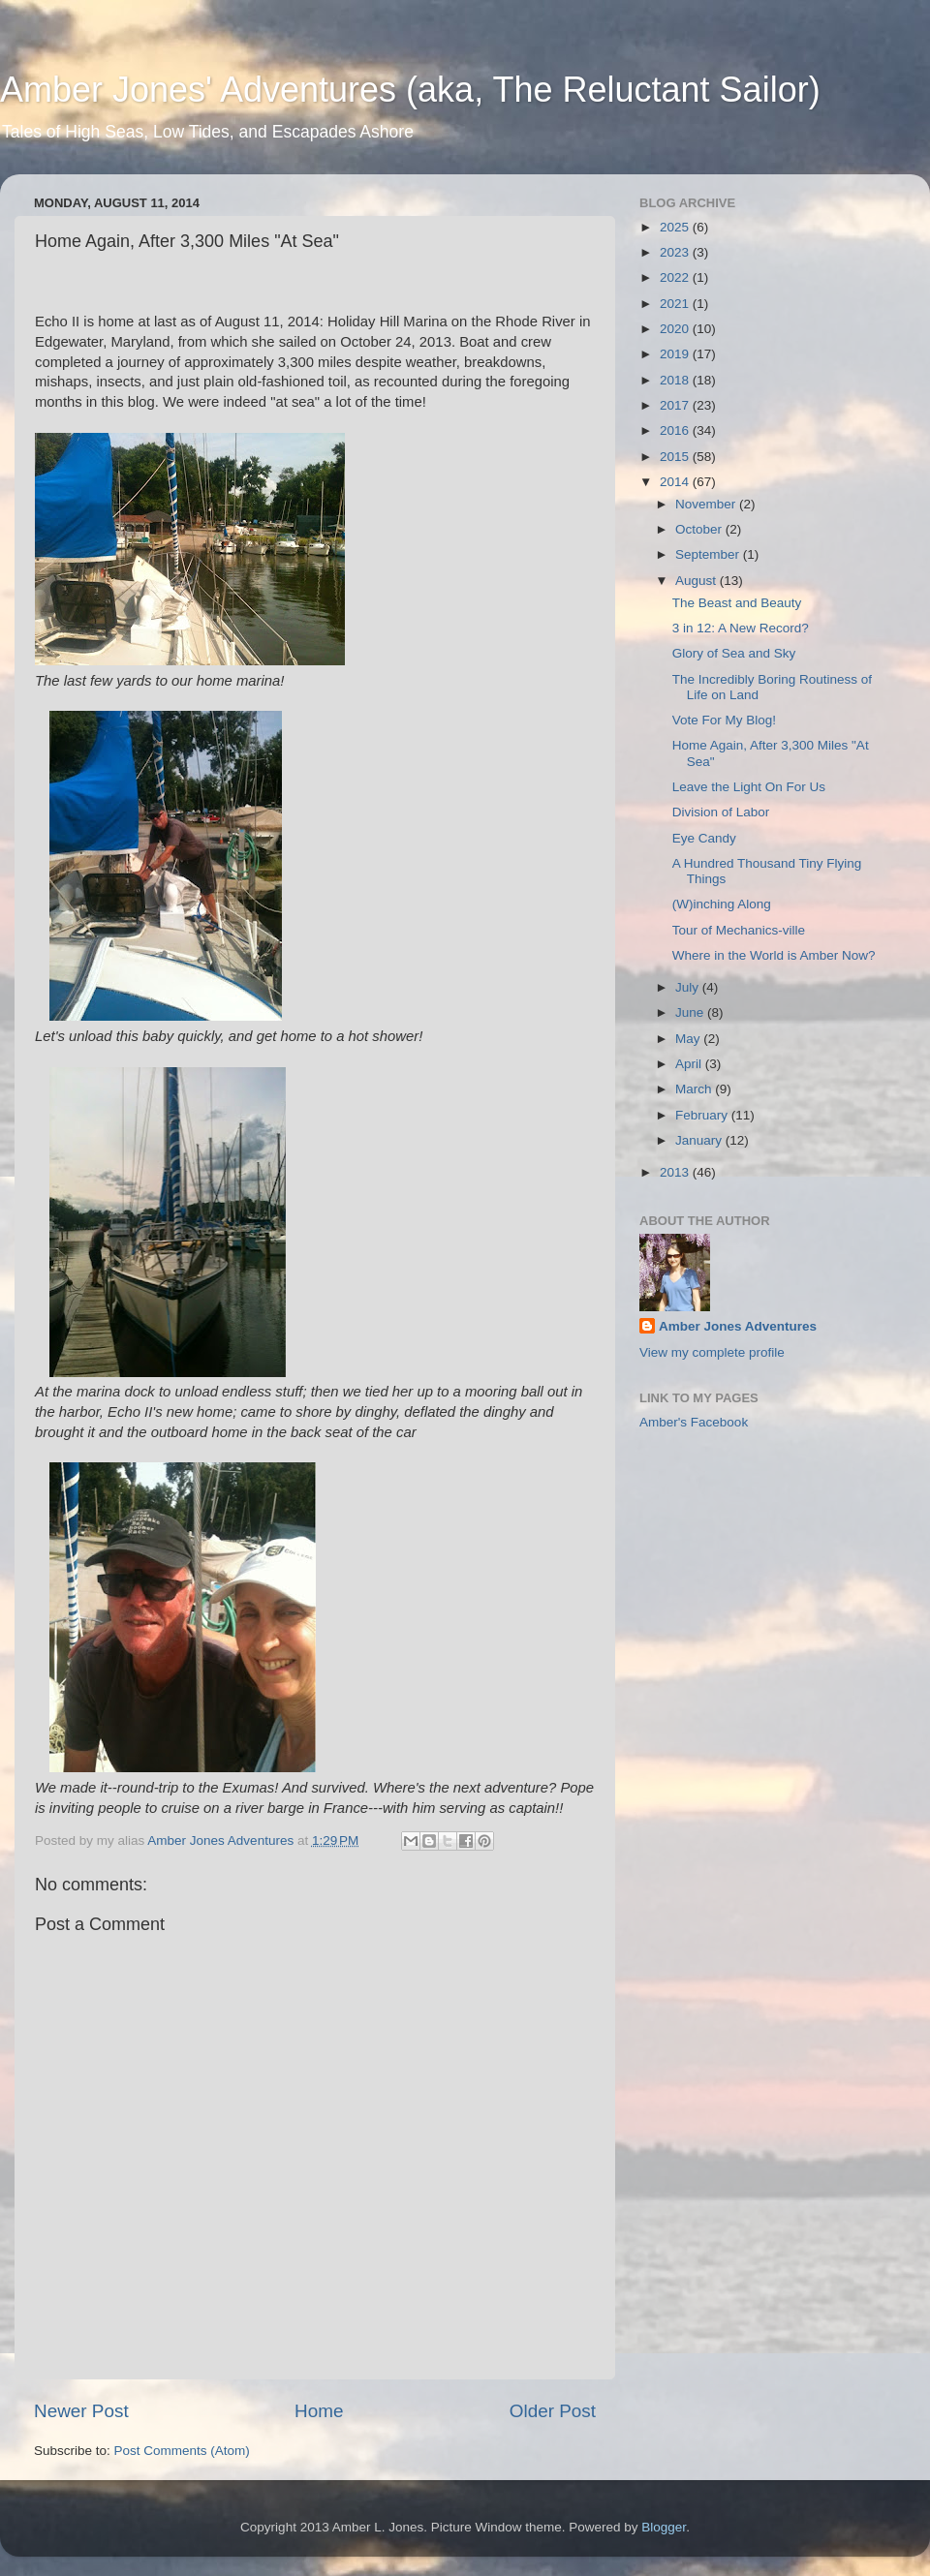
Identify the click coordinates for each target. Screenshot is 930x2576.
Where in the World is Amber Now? (774, 955)
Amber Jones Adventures (738, 1326)
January (700, 1140)
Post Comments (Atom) (182, 2450)
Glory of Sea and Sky (734, 653)
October (700, 529)
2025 (676, 227)
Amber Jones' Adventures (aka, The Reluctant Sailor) (410, 89)
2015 (676, 456)
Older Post (553, 2411)
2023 (676, 252)
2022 (676, 277)
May (689, 1038)
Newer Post (81, 2411)
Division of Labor (721, 812)
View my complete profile (712, 1352)
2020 (676, 329)
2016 (676, 430)
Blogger (663, 2527)
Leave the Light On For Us (748, 787)
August (697, 580)
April (690, 1064)
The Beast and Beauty (737, 603)
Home (318, 2411)
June (691, 1012)
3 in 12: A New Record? (740, 628)
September (709, 554)
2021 (676, 303)
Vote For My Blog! (724, 720)
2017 (676, 405)
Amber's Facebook (693, 1422)
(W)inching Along (721, 904)
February (703, 1115)
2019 (676, 354)
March (695, 1089)
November (707, 504)
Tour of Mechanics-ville (738, 930)
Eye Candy (704, 838)
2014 (676, 482)
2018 (676, 380)
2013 (676, 1172)
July (688, 987)
